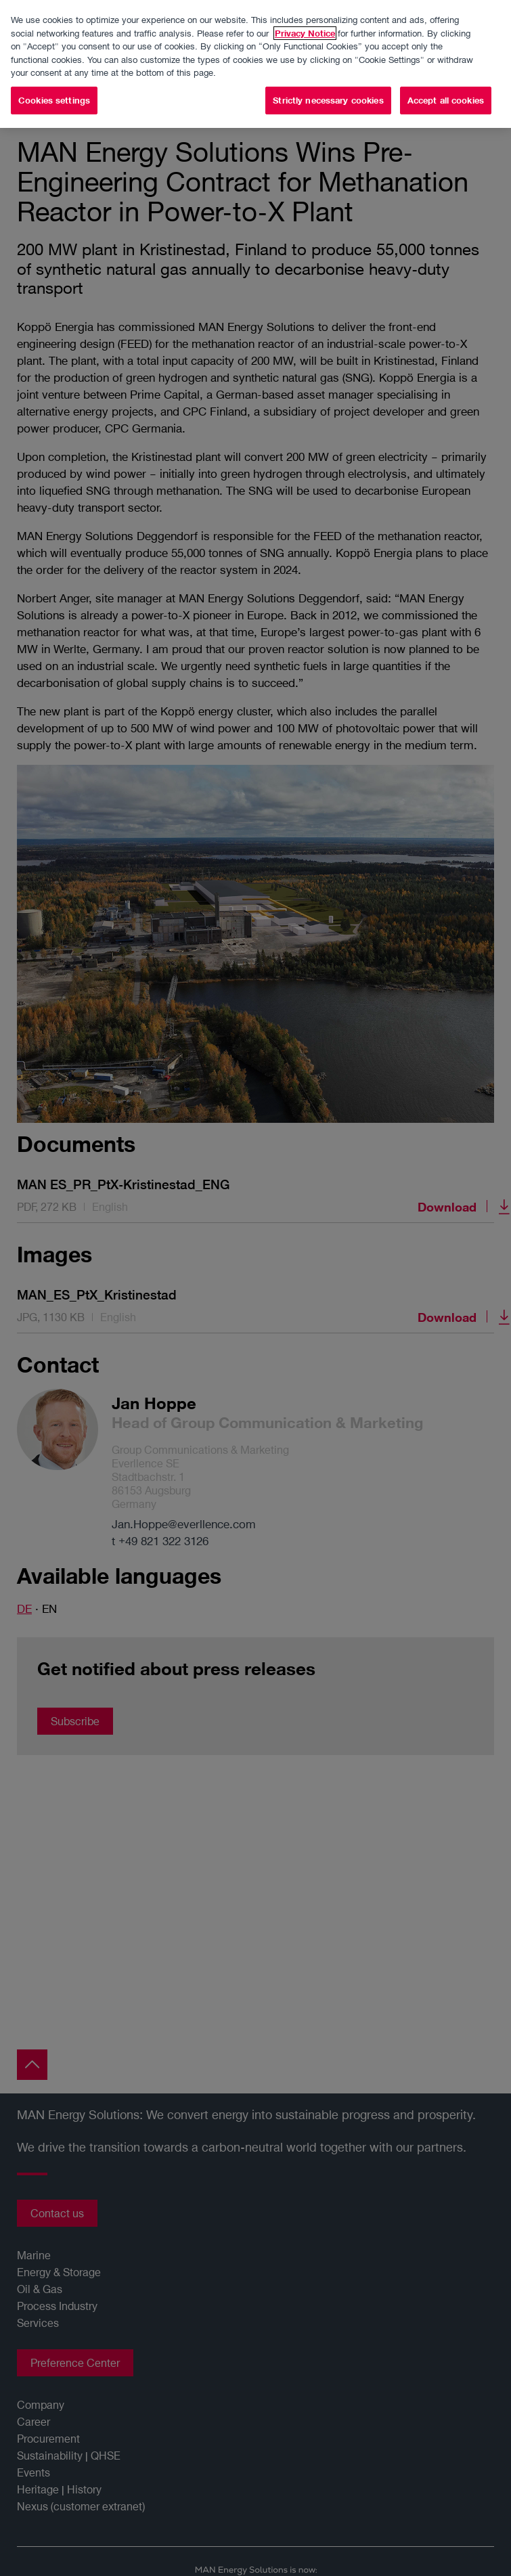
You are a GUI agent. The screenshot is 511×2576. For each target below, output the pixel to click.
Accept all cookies (445, 98)
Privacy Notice (305, 31)
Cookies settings (54, 98)
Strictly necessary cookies (328, 98)
